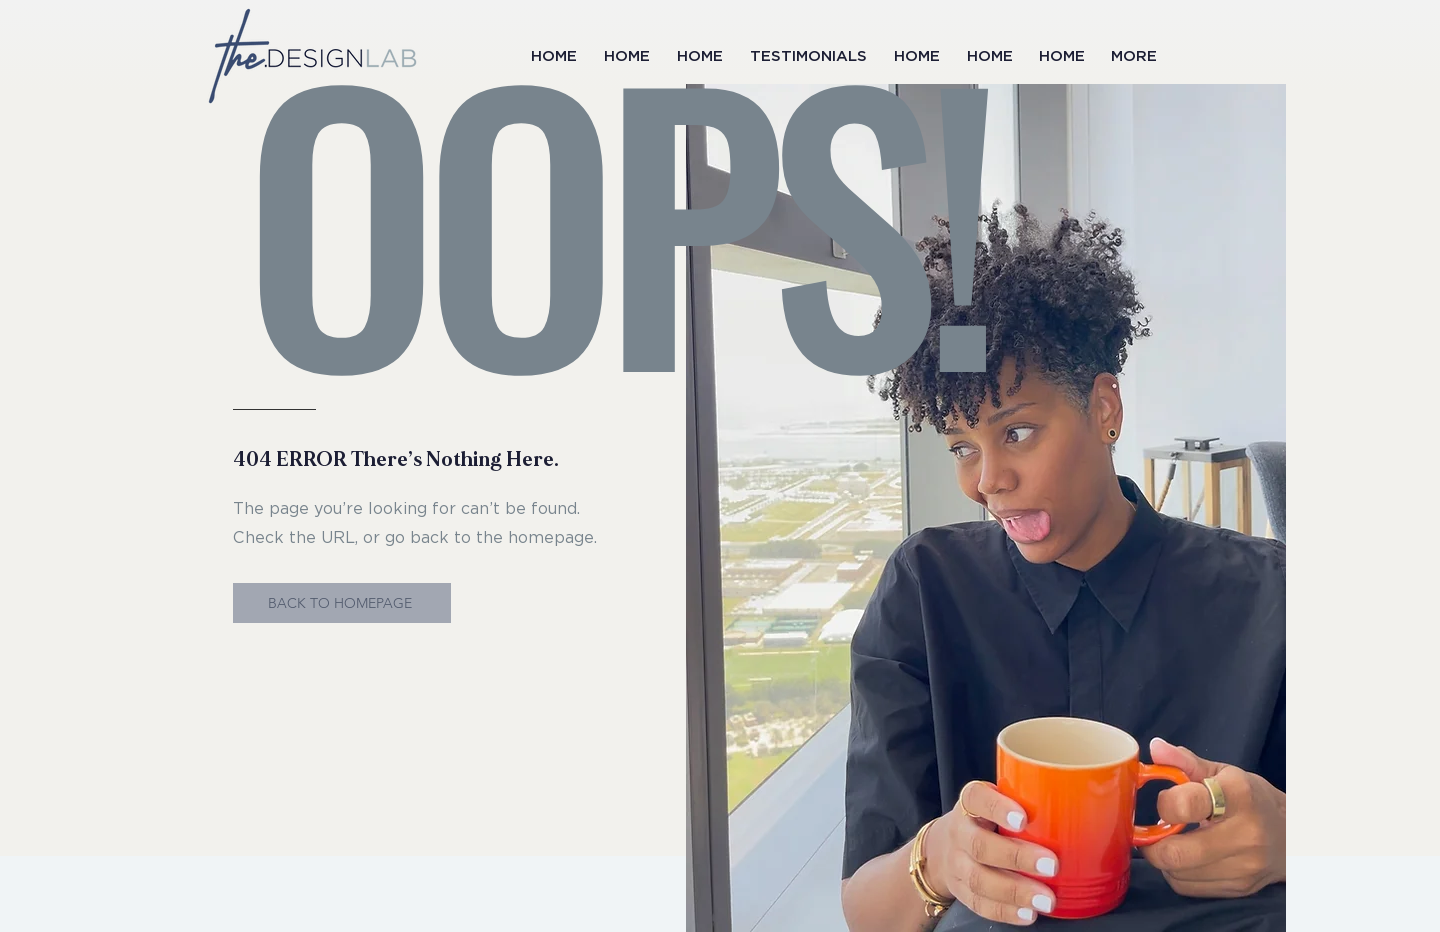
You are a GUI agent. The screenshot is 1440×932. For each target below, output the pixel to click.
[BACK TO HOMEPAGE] (342, 603)
